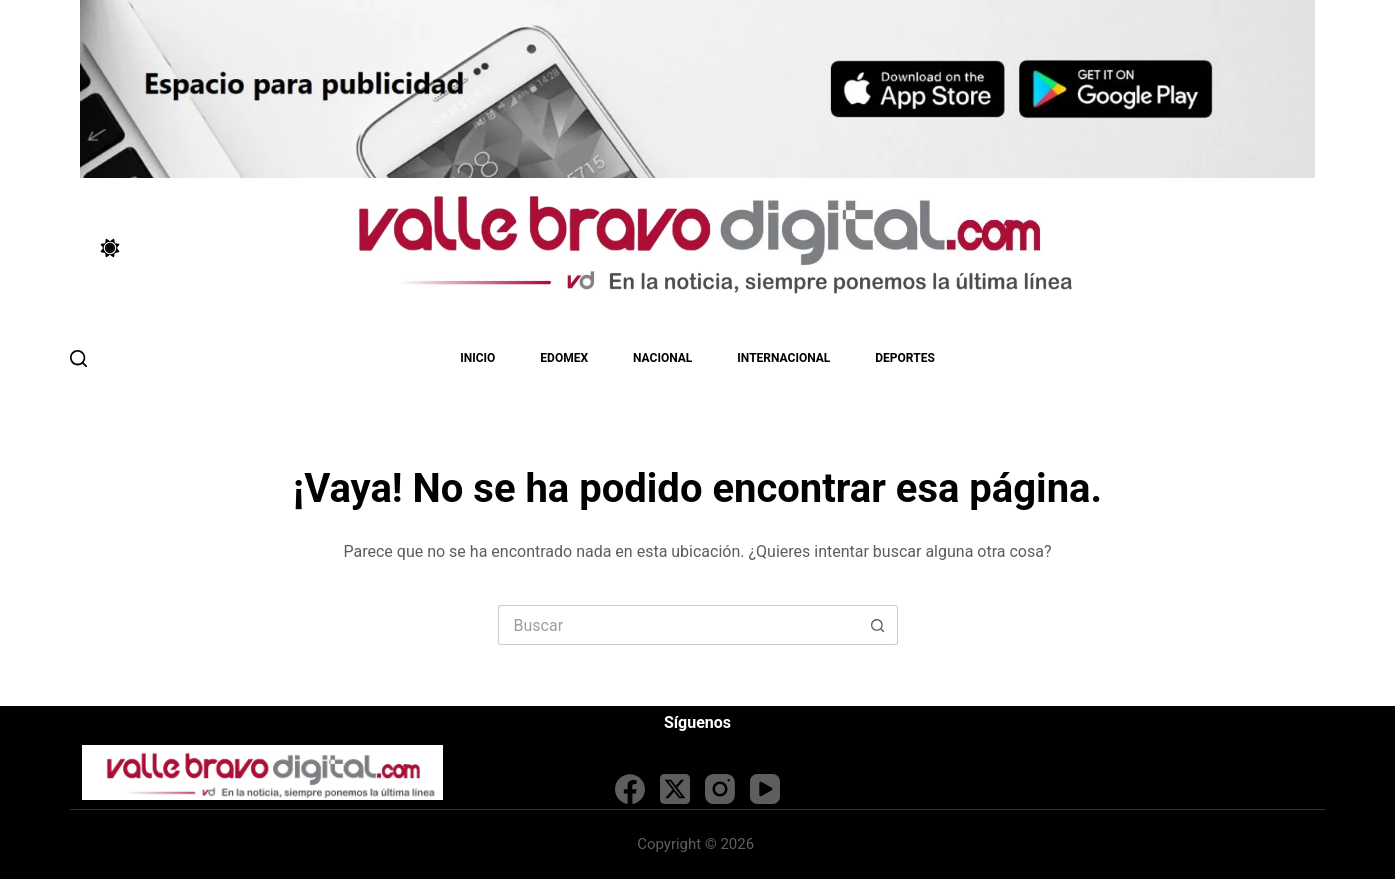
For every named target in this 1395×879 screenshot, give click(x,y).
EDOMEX (564, 358)
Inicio (477, 358)
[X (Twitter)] (675, 789)
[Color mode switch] (110, 248)
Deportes (904, 358)
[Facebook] (630, 789)
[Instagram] (720, 789)
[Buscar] (78, 358)
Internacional (783, 358)
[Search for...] (678, 625)
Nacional (662, 358)
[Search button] (878, 625)
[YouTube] (765, 789)
